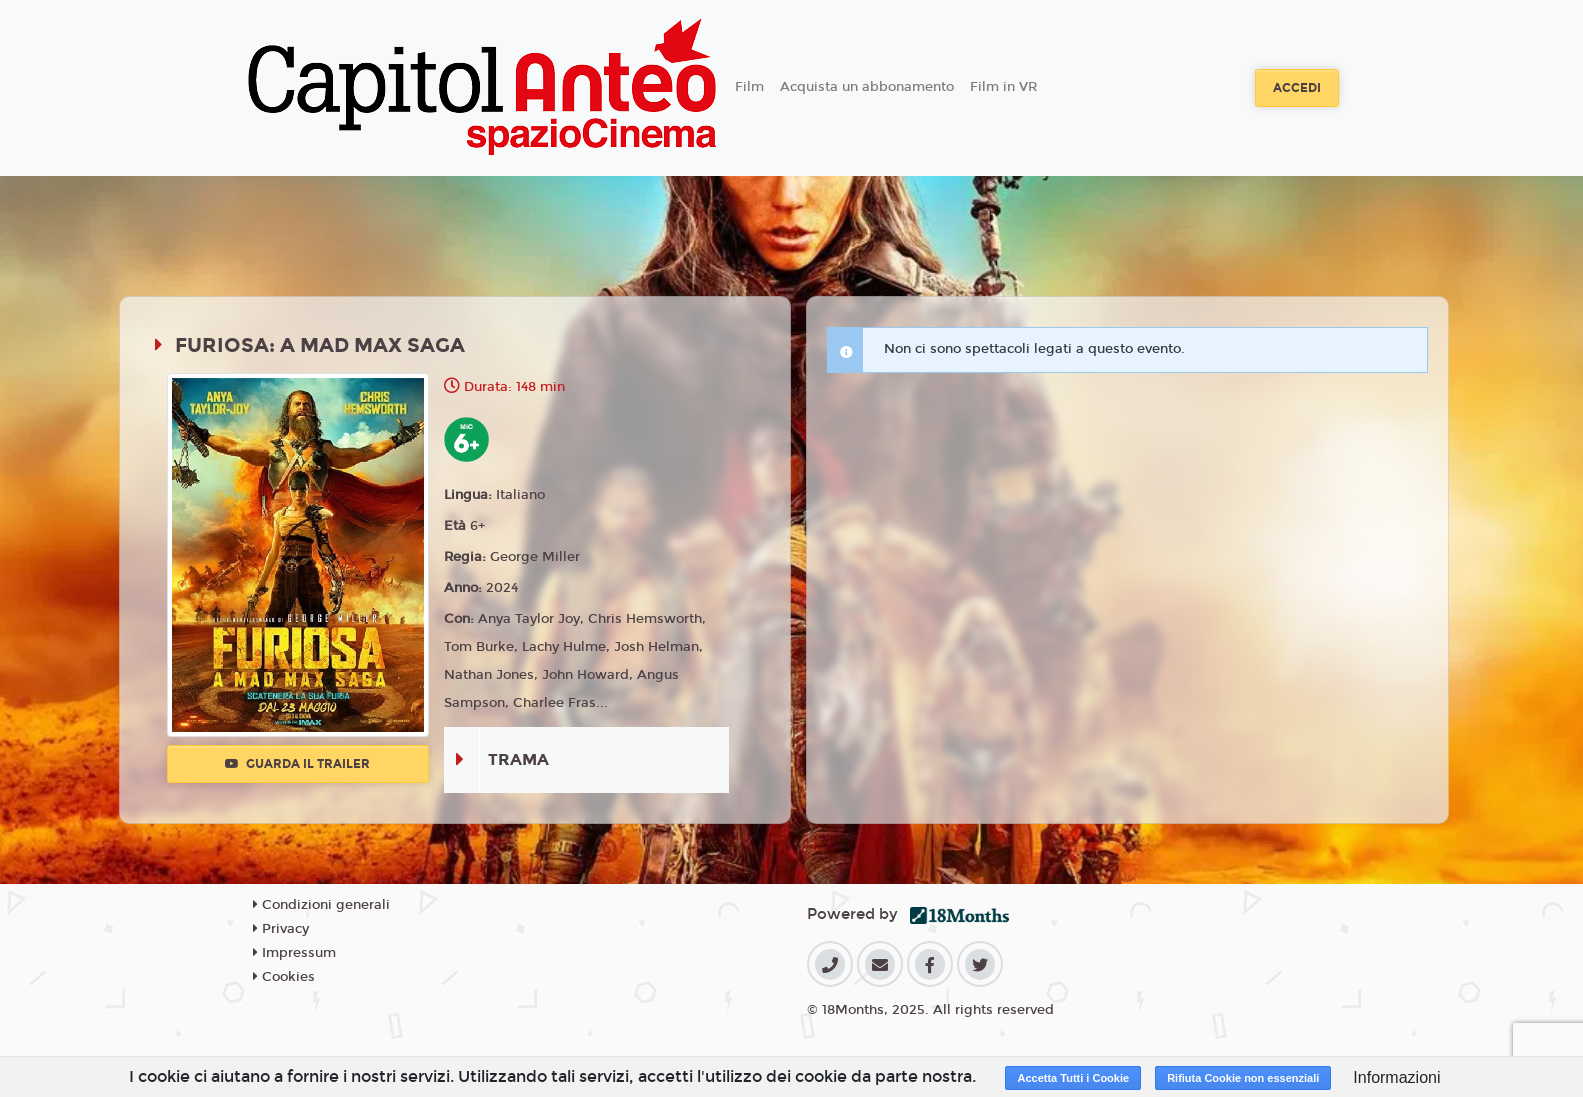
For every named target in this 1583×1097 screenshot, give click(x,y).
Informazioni (1396, 1077)
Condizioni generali (321, 905)
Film (749, 87)
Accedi (1297, 88)
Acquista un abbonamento (867, 87)
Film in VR (1003, 87)
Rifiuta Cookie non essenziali (1243, 1078)
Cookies (284, 977)
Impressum (294, 953)
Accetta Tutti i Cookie (1073, 1078)
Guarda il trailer (297, 764)
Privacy (281, 929)
